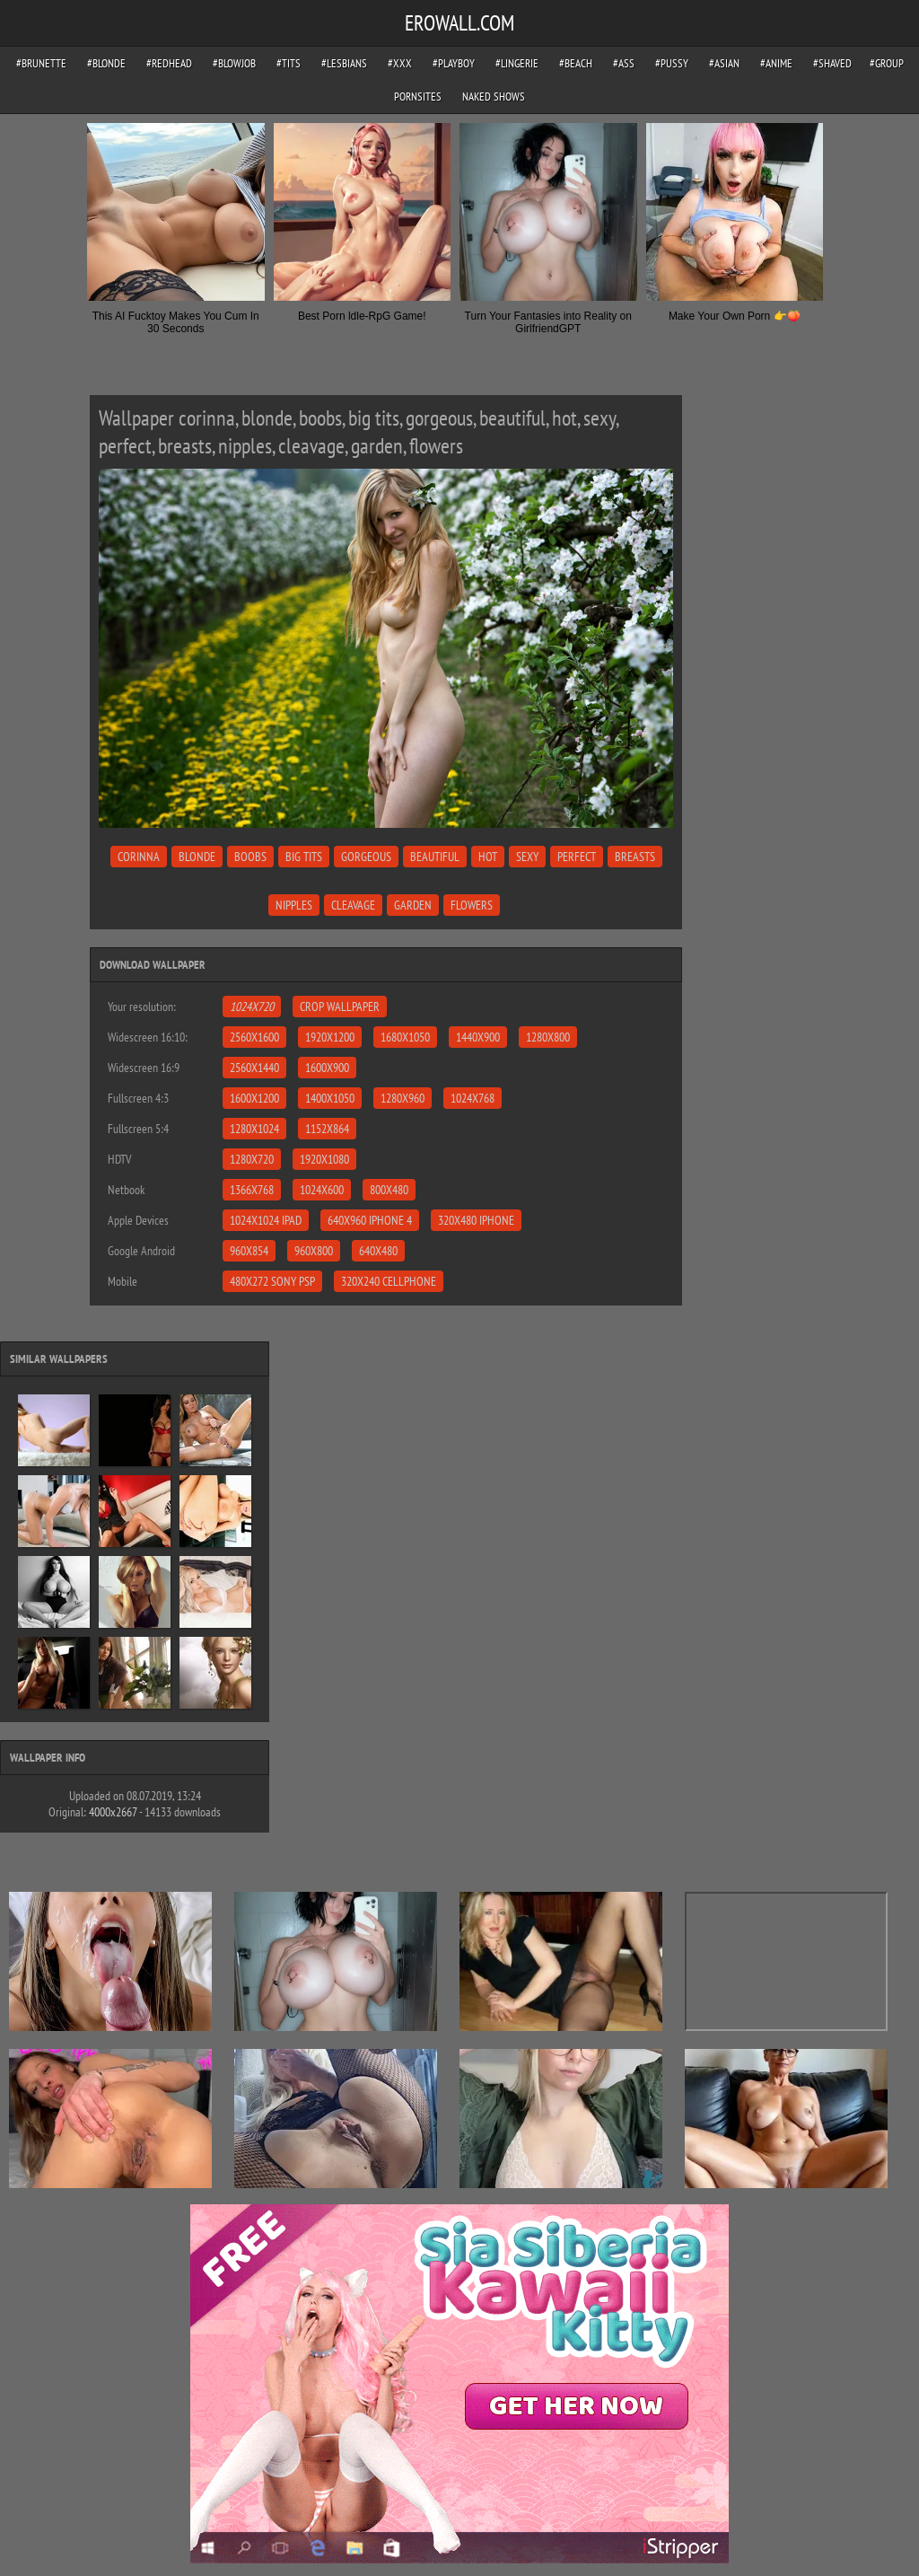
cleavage (353, 905)
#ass (624, 63)
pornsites (418, 96)
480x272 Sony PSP (272, 1281)
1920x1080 (324, 1159)
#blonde (106, 63)
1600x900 (327, 1067)
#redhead (169, 63)
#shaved (832, 63)
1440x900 (478, 1037)
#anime (776, 63)
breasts (635, 856)
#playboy (454, 63)
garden (413, 905)
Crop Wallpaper (340, 1006)
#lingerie (516, 63)
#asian (724, 63)
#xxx (400, 63)
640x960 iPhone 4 (370, 1220)
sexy (527, 856)
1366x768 (252, 1190)
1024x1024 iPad (266, 1220)
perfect (576, 856)
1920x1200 (329, 1037)
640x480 (378, 1251)
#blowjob (234, 63)
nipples (294, 905)
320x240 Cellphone (388, 1281)
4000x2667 (112, 1812)
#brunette (41, 63)
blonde (197, 856)
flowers (472, 905)
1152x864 (327, 1129)
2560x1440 (254, 1067)
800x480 (389, 1190)
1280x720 (252, 1159)
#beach (575, 63)
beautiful (435, 856)
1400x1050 (329, 1098)
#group (887, 63)
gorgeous (366, 856)
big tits (303, 856)
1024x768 (473, 1098)
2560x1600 (254, 1037)
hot (487, 856)
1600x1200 (254, 1098)
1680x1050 (405, 1037)
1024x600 (322, 1190)
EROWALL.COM (459, 23)
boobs (250, 856)
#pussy (671, 63)
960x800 (313, 1251)
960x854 (249, 1251)
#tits (288, 63)
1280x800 (548, 1037)
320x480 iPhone (476, 1220)
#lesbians (344, 63)
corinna (139, 856)
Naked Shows (493, 96)
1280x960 (402, 1098)
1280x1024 (254, 1129)
